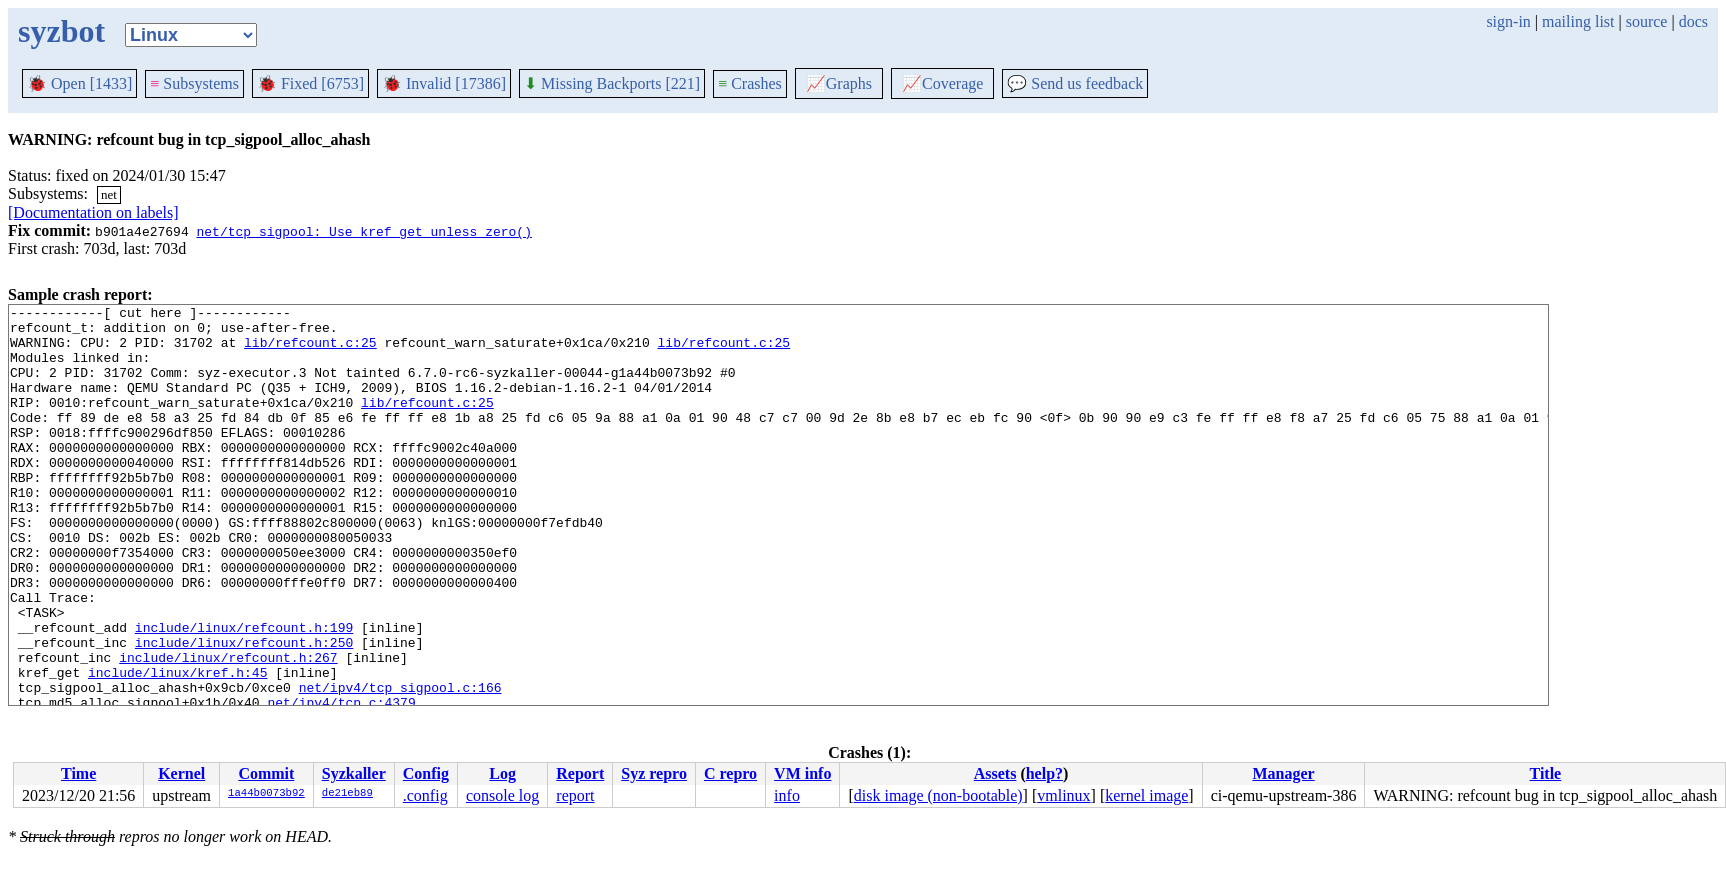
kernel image (1146, 795)
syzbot (61, 31)
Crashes (750, 83)
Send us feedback (1075, 83)
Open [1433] (79, 83)
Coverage (942, 83)
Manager (1283, 773)
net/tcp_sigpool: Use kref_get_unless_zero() (363, 231)
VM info (802, 773)
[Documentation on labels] (93, 212)
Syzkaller (354, 773)
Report (580, 773)
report (575, 795)
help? (1044, 773)
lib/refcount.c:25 (310, 351)
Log (502, 773)
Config (426, 773)
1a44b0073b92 (266, 794)
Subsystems (194, 83)
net (109, 194)
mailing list (1578, 21)
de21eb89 (347, 794)
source (1647, 21)
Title (1546, 773)
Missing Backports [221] (612, 83)
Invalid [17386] (444, 83)
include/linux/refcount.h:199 (244, 693)
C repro (730, 773)
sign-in (1508, 21)
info (787, 795)
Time (78, 773)
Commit (266, 773)
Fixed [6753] (310, 83)
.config (425, 795)
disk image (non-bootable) (938, 795)
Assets (995, 773)
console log (502, 795)
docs (1693, 21)
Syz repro (654, 773)
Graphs (839, 83)
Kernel (181, 773)
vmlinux (1063, 795)
